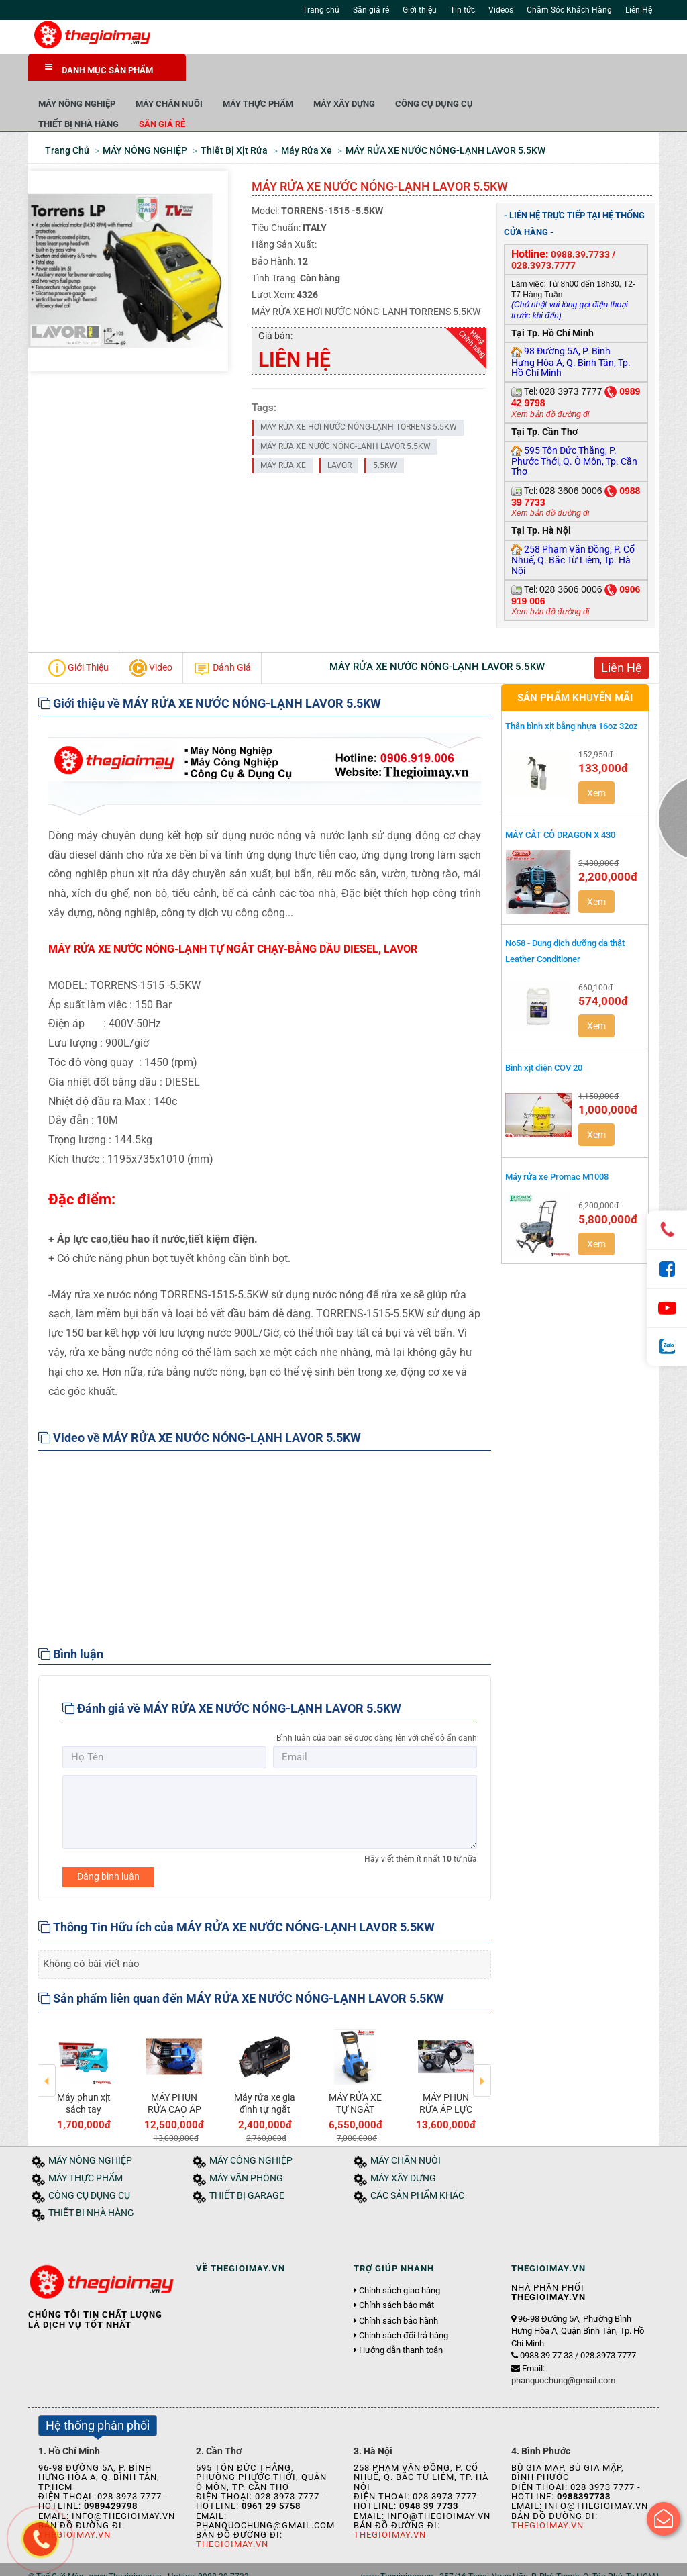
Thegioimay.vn (232, 2515)
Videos (500, 10)
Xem (596, 763)
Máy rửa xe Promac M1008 (557, 1147)
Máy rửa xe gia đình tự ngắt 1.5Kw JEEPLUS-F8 (264, 2086)
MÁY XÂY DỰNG (502, 73)
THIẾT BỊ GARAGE (246, 2166)
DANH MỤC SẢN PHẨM (99, 68)
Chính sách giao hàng (399, 2261)
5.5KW (385, 435)
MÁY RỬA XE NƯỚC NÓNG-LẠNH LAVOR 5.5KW (345, 416)
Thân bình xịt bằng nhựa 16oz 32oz (571, 696)
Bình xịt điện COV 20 (543, 1038)
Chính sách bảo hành (398, 2291)
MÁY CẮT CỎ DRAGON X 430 (560, 805)
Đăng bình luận (108, 1847)
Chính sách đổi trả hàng (403, 2306)
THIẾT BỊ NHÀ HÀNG (236, 94)
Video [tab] (150, 638)
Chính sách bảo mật (396, 2276)
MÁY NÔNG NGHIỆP (234, 73)
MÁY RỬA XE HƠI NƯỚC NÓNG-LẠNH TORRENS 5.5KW (358, 397)
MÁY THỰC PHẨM (415, 73)
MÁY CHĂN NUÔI (326, 73)
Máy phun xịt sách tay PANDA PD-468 (84, 2086)
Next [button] (482, 2041)
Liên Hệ (638, 10)
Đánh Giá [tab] (222, 638)
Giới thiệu (420, 10)
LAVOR (339, 435)
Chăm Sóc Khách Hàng (569, 10)
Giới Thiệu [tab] (78, 638)
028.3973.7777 (543, 235)
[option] (83, 2047)
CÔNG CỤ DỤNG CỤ (592, 73)
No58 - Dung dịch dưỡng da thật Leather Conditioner (565, 921)
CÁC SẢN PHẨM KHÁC (417, 2166)
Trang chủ (321, 10)
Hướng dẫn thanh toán (401, 2321)
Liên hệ (224, 2561)
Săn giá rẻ (371, 10)
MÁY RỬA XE (283, 435)
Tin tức (462, 10)
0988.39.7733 (580, 225)
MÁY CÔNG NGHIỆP (251, 2131)
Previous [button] (47, 2041)
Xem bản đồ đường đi (550, 384)
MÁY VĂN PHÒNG (246, 2149)
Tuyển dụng (179, 2561)
